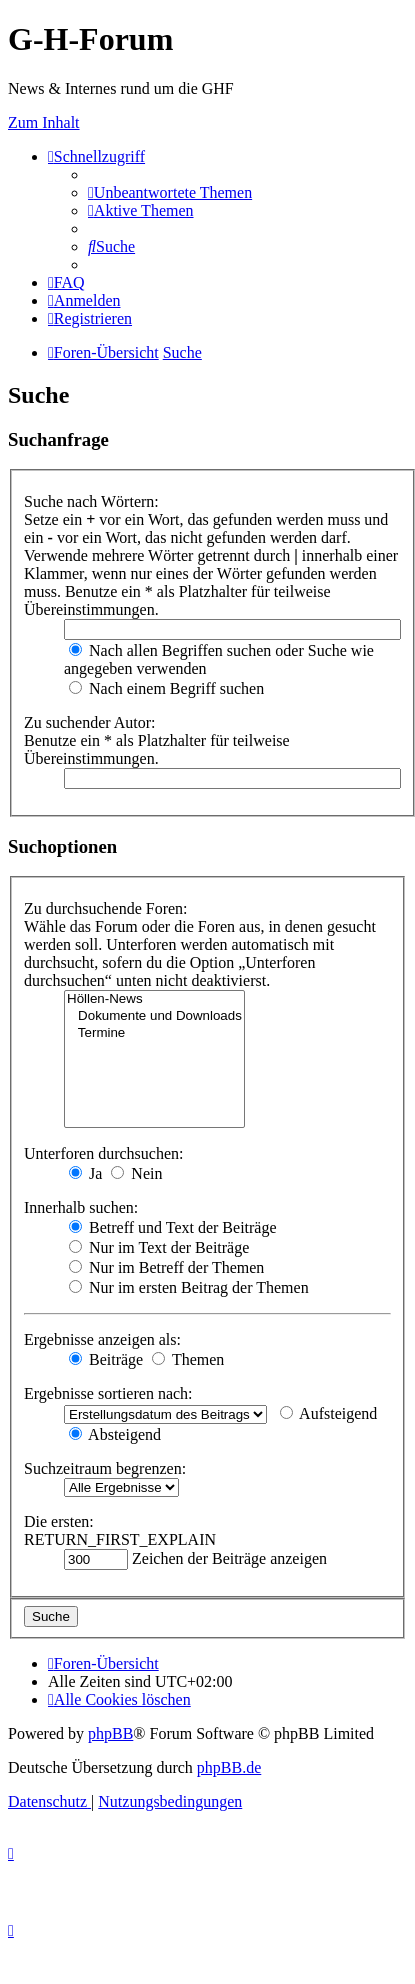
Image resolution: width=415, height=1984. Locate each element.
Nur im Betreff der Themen (166, 1267)
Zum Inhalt (44, 122)
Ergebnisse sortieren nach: (108, 1393)
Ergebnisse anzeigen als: (102, 1339)
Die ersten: (59, 1521)
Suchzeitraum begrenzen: (105, 1468)
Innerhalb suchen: (81, 1207)
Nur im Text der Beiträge (159, 1247)
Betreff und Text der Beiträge (173, 1227)
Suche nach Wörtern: (91, 501)
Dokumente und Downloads (154, 1016)
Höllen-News (154, 999)
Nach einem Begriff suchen (166, 688)
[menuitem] (170, 192)
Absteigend (115, 1434)
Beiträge (106, 1359)
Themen (188, 1359)
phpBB (110, 1733)
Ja (85, 1173)
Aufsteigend (328, 1413)
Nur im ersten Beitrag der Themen (189, 1287)
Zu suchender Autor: (90, 722)
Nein (136, 1173)
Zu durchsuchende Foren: (106, 908)
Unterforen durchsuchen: (104, 1153)
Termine (154, 1033)
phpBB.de (229, 1767)
